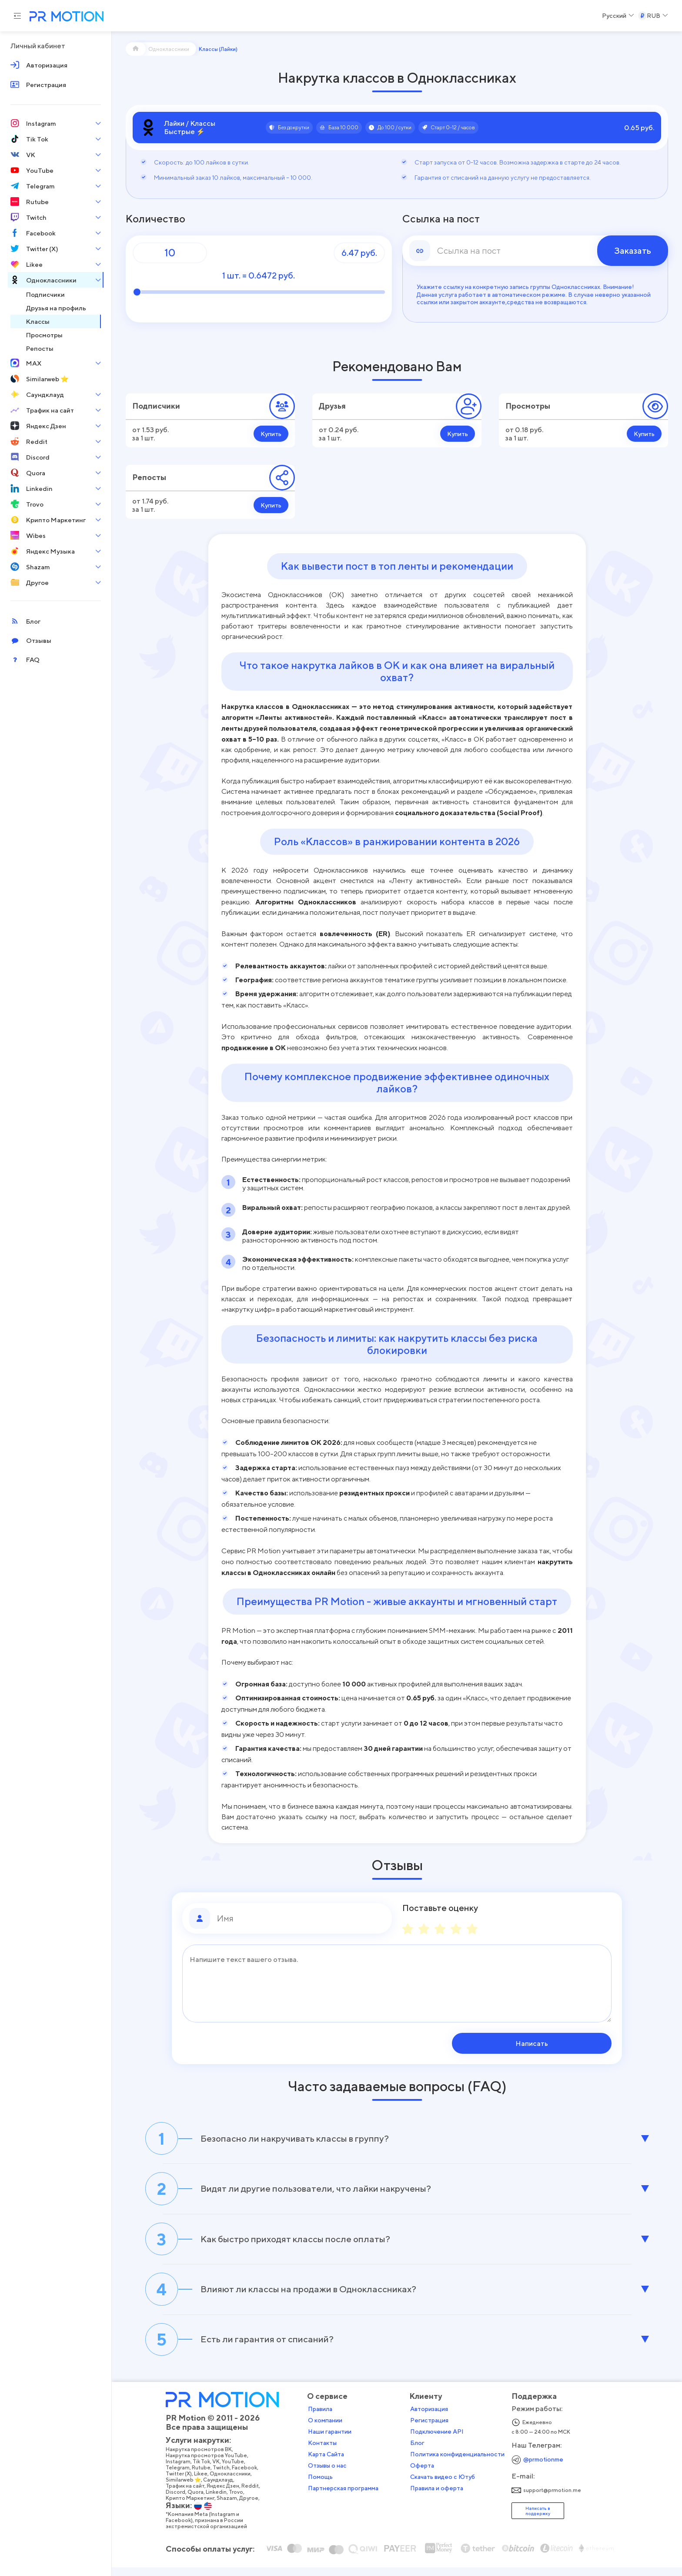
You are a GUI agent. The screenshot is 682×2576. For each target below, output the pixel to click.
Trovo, (239, 2502)
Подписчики (156, 406)
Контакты (325, 2452)
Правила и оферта (439, 2497)
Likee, (204, 2483)
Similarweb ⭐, (187, 2489)
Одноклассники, (233, 2483)
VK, (219, 2471)
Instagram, (181, 2471)
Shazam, (230, 2508)
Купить (271, 433)
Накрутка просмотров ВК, (202, 2459)
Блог (420, 2452)
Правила (323, 2418)
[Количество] (170, 252)
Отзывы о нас (330, 2475)
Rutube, (204, 2477)
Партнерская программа (346, 2497)
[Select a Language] (618, 15)
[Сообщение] (397, 1983)
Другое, (252, 2508)
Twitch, (224, 2477)
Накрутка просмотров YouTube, (210, 2465)
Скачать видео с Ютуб (445, 2486)
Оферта (425, 2475)
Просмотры (527, 406)
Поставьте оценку (440, 1908)
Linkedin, (219, 2502)
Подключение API (439, 2441)
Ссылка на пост (441, 219)
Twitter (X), (182, 2483)
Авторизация (432, 2418)
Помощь (323, 2486)
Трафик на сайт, (188, 2495)
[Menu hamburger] (17, 15)
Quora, (199, 2502)
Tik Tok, (205, 2471)
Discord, (179, 2502)
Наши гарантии (332, 2441)
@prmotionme (546, 2468)
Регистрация (432, 2429)
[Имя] (301, 1918)
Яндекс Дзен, (226, 2495)
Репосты (149, 477)
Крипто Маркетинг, (193, 2508)
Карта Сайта (329, 2463)
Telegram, (181, 2477)
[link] (535, 251)
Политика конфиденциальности (460, 2463)
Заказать (632, 250)
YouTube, (236, 2471)
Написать (556, 2043)
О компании (328, 2429)
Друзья (332, 406)
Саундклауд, (222, 2489)
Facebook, (248, 2477)
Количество (155, 219)
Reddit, (254, 2495)
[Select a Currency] (653, 15)
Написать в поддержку (540, 2520)
